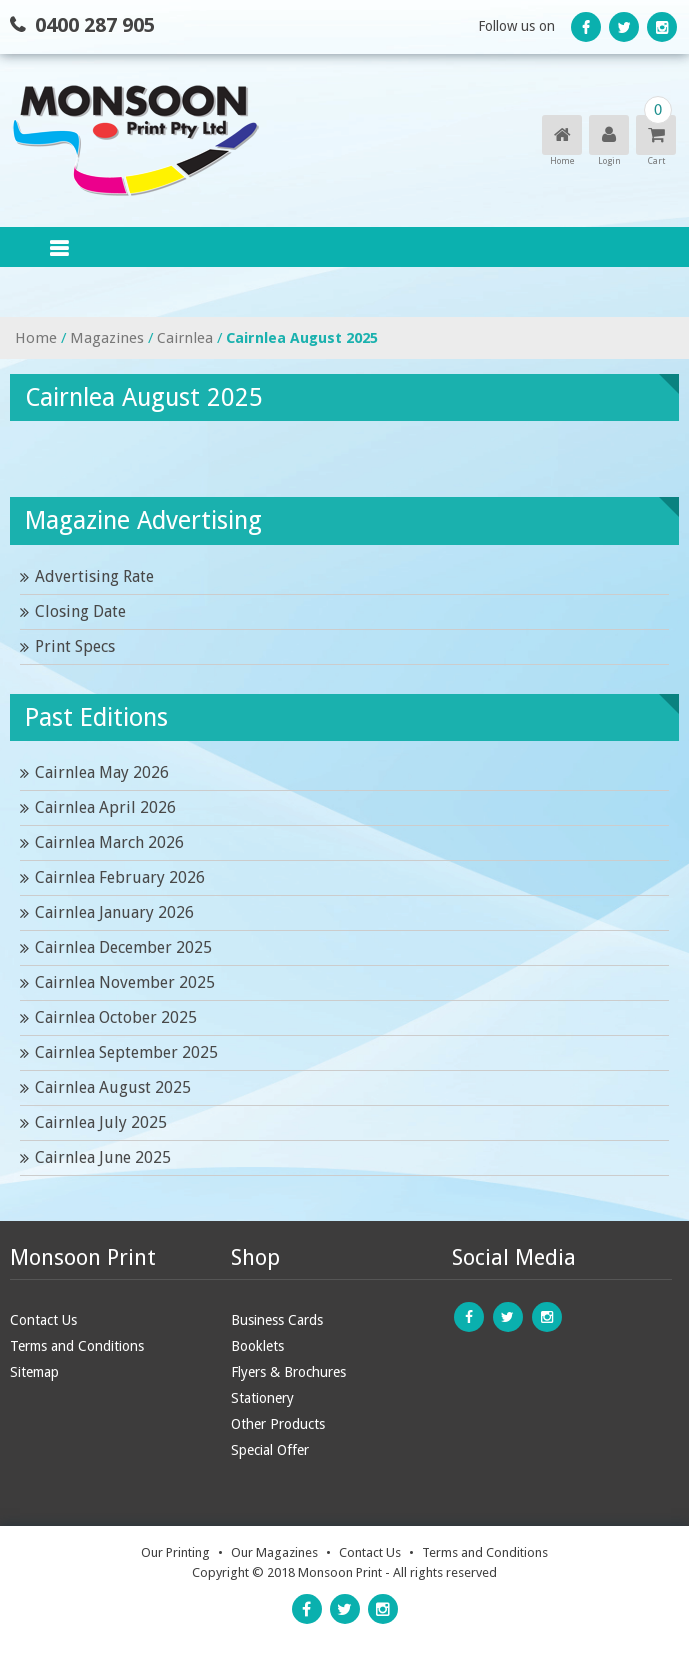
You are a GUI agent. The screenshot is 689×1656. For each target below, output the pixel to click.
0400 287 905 (95, 25)
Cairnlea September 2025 (126, 1052)
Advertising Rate (94, 576)
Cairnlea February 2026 (120, 877)
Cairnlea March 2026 (109, 842)
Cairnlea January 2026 (114, 912)
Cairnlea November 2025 (125, 982)
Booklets (257, 1346)
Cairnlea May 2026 (102, 772)
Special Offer (270, 1450)
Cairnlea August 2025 (113, 1087)
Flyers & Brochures (288, 1372)
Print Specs (75, 646)
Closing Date (80, 611)
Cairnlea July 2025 (101, 1122)
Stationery (262, 1398)
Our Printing (175, 1552)
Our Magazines (274, 1552)
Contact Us (43, 1320)
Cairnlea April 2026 (105, 807)
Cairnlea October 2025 (116, 1017)
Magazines (107, 338)
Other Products (278, 1424)
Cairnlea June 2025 (103, 1157)
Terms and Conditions (77, 1346)
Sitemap (34, 1372)
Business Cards (277, 1320)
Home (36, 338)
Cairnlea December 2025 (123, 947)
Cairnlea (185, 338)
